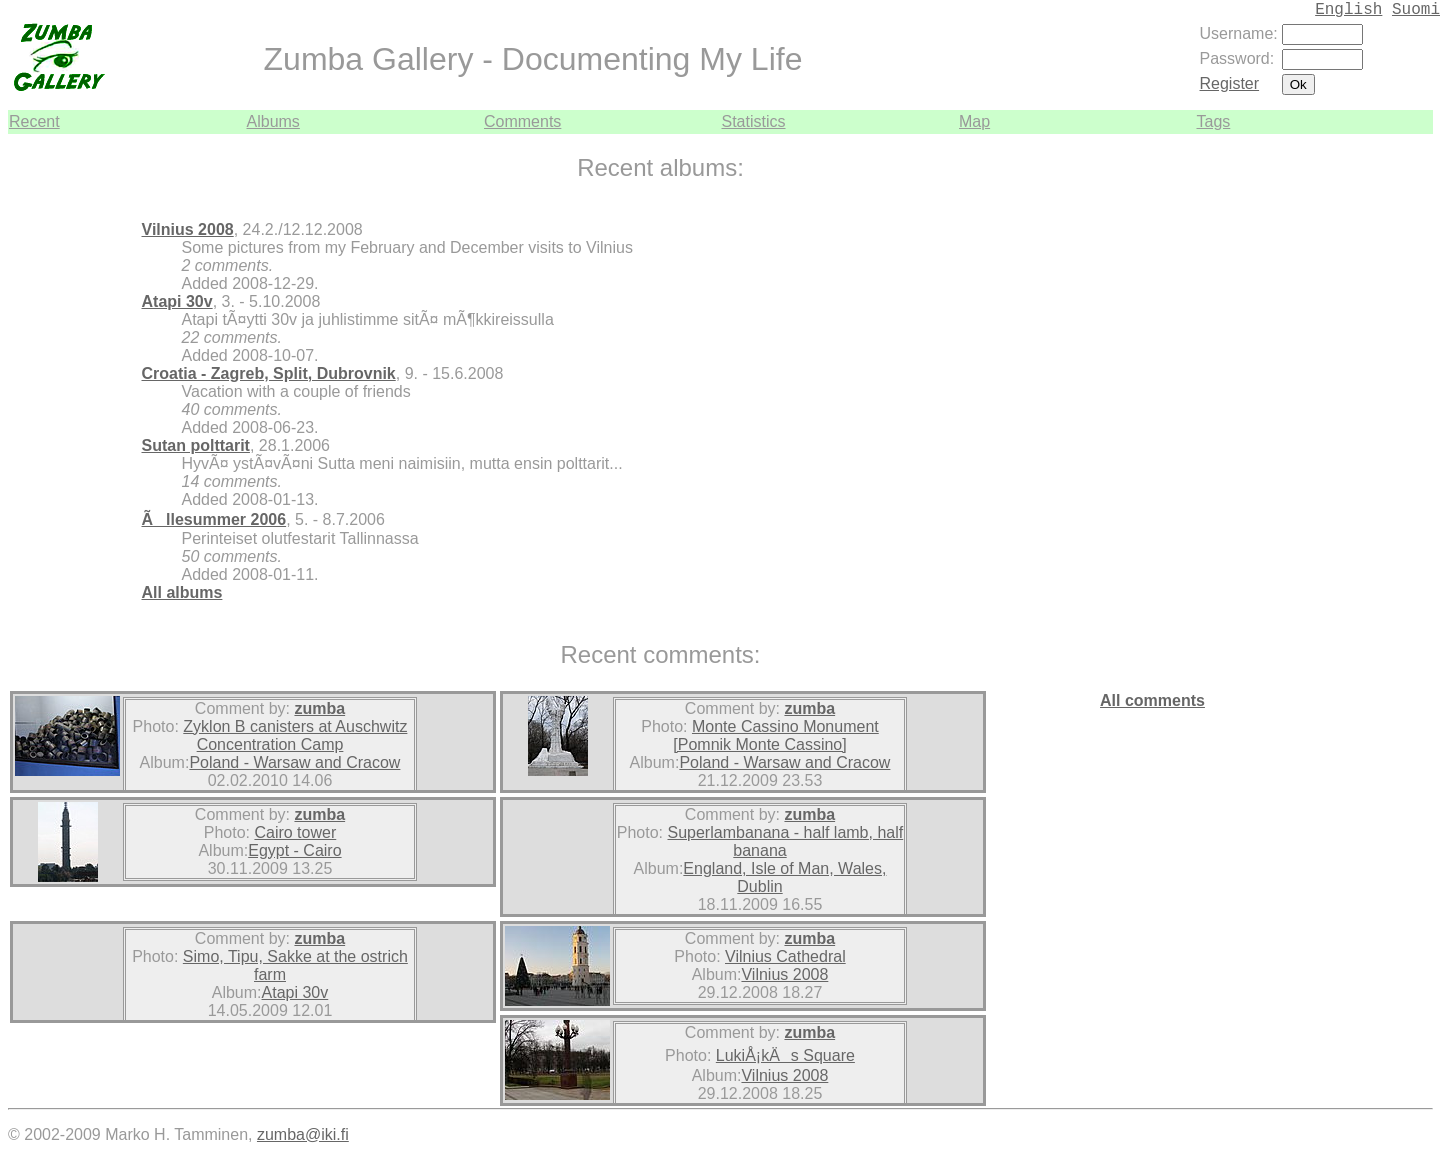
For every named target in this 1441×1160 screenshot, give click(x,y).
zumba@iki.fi (303, 1134)
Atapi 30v (177, 301)
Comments (522, 121)
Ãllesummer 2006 (214, 519)
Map (974, 121)
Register (1230, 83)
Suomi (1416, 10)
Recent (34, 121)
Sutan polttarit (196, 445)
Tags (1214, 121)
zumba (319, 708)
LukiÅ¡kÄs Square (785, 1055)
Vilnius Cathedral (785, 956)
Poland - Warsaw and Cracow (294, 762)
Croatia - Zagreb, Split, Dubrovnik (269, 373)
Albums (273, 121)
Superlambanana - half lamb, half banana (786, 841)
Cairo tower (295, 832)
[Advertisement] (1373, 434)
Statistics (754, 121)
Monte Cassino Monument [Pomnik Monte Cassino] (775, 735)
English (1348, 10)
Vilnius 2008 (188, 229)
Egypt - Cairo (294, 850)
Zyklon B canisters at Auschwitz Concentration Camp (295, 735)
